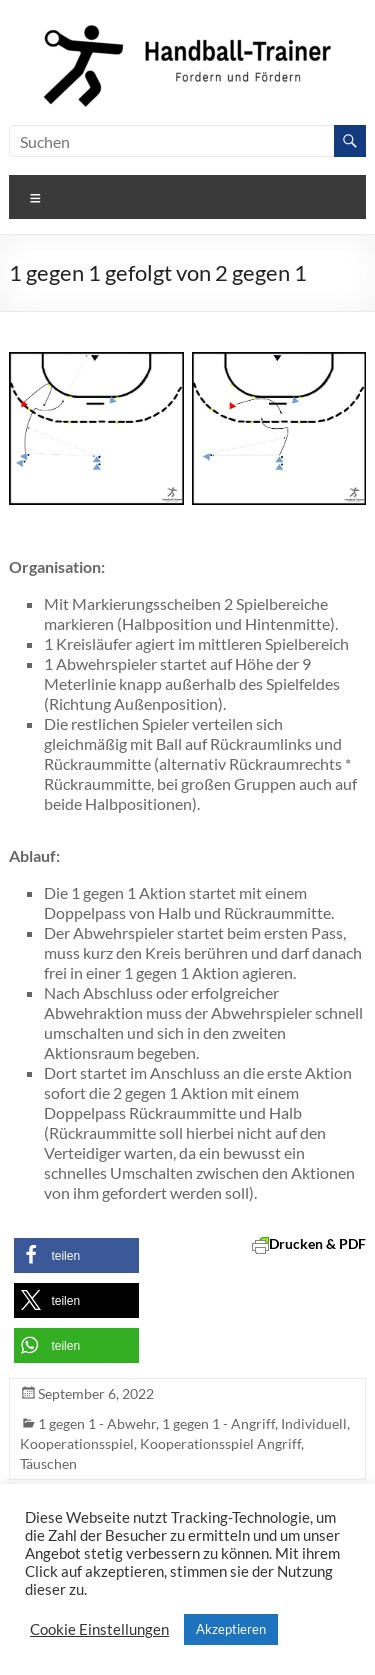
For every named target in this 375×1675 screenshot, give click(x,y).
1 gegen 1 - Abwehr (97, 1423)
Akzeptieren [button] (231, 1629)
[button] (76, 1255)
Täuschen (48, 1463)
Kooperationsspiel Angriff (220, 1443)
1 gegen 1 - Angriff (218, 1423)
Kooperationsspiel (77, 1443)
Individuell (314, 1423)
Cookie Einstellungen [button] (99, 1629)
